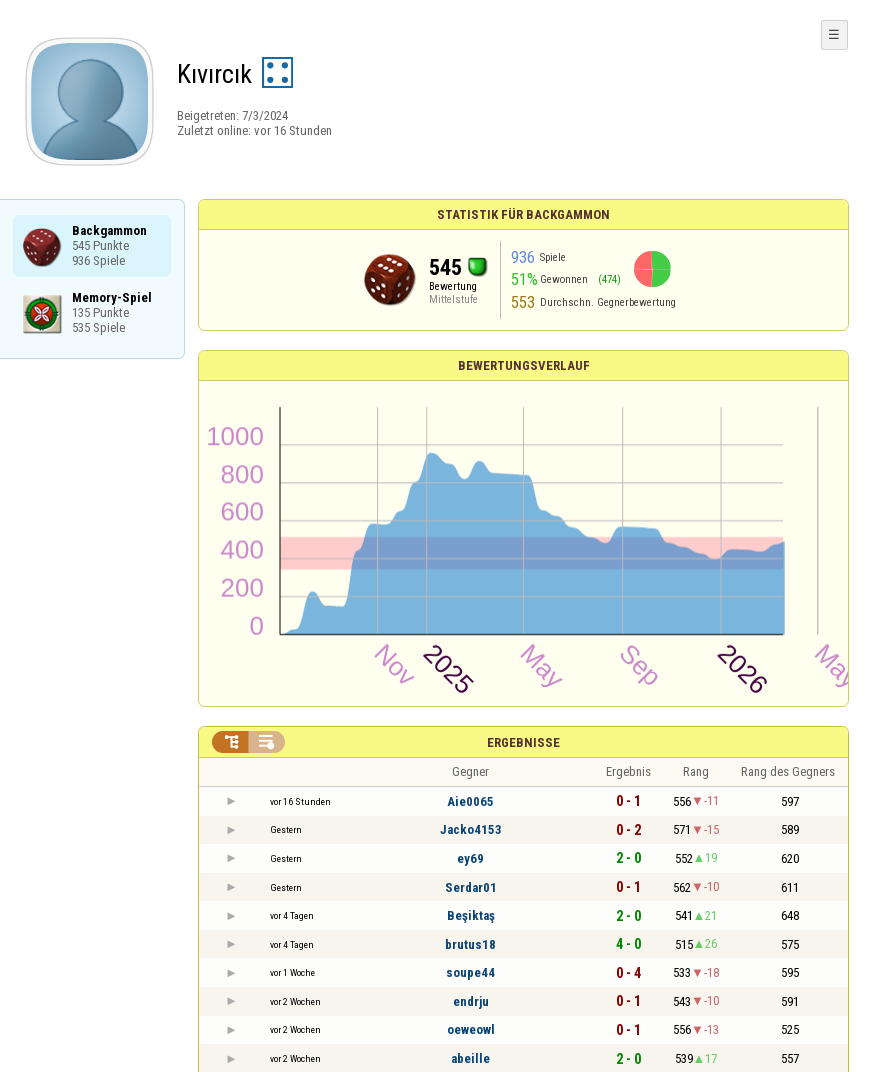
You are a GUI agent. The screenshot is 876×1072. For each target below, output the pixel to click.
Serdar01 (471, 887)
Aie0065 (470, 801)
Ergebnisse (523, 742)
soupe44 (470, 972)
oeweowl (471, 1029)
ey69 (470, 858)
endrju (471, 1001)
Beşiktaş (471, 915)
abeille (470, 1058)
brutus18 (470, 944)
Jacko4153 (471, 829)
